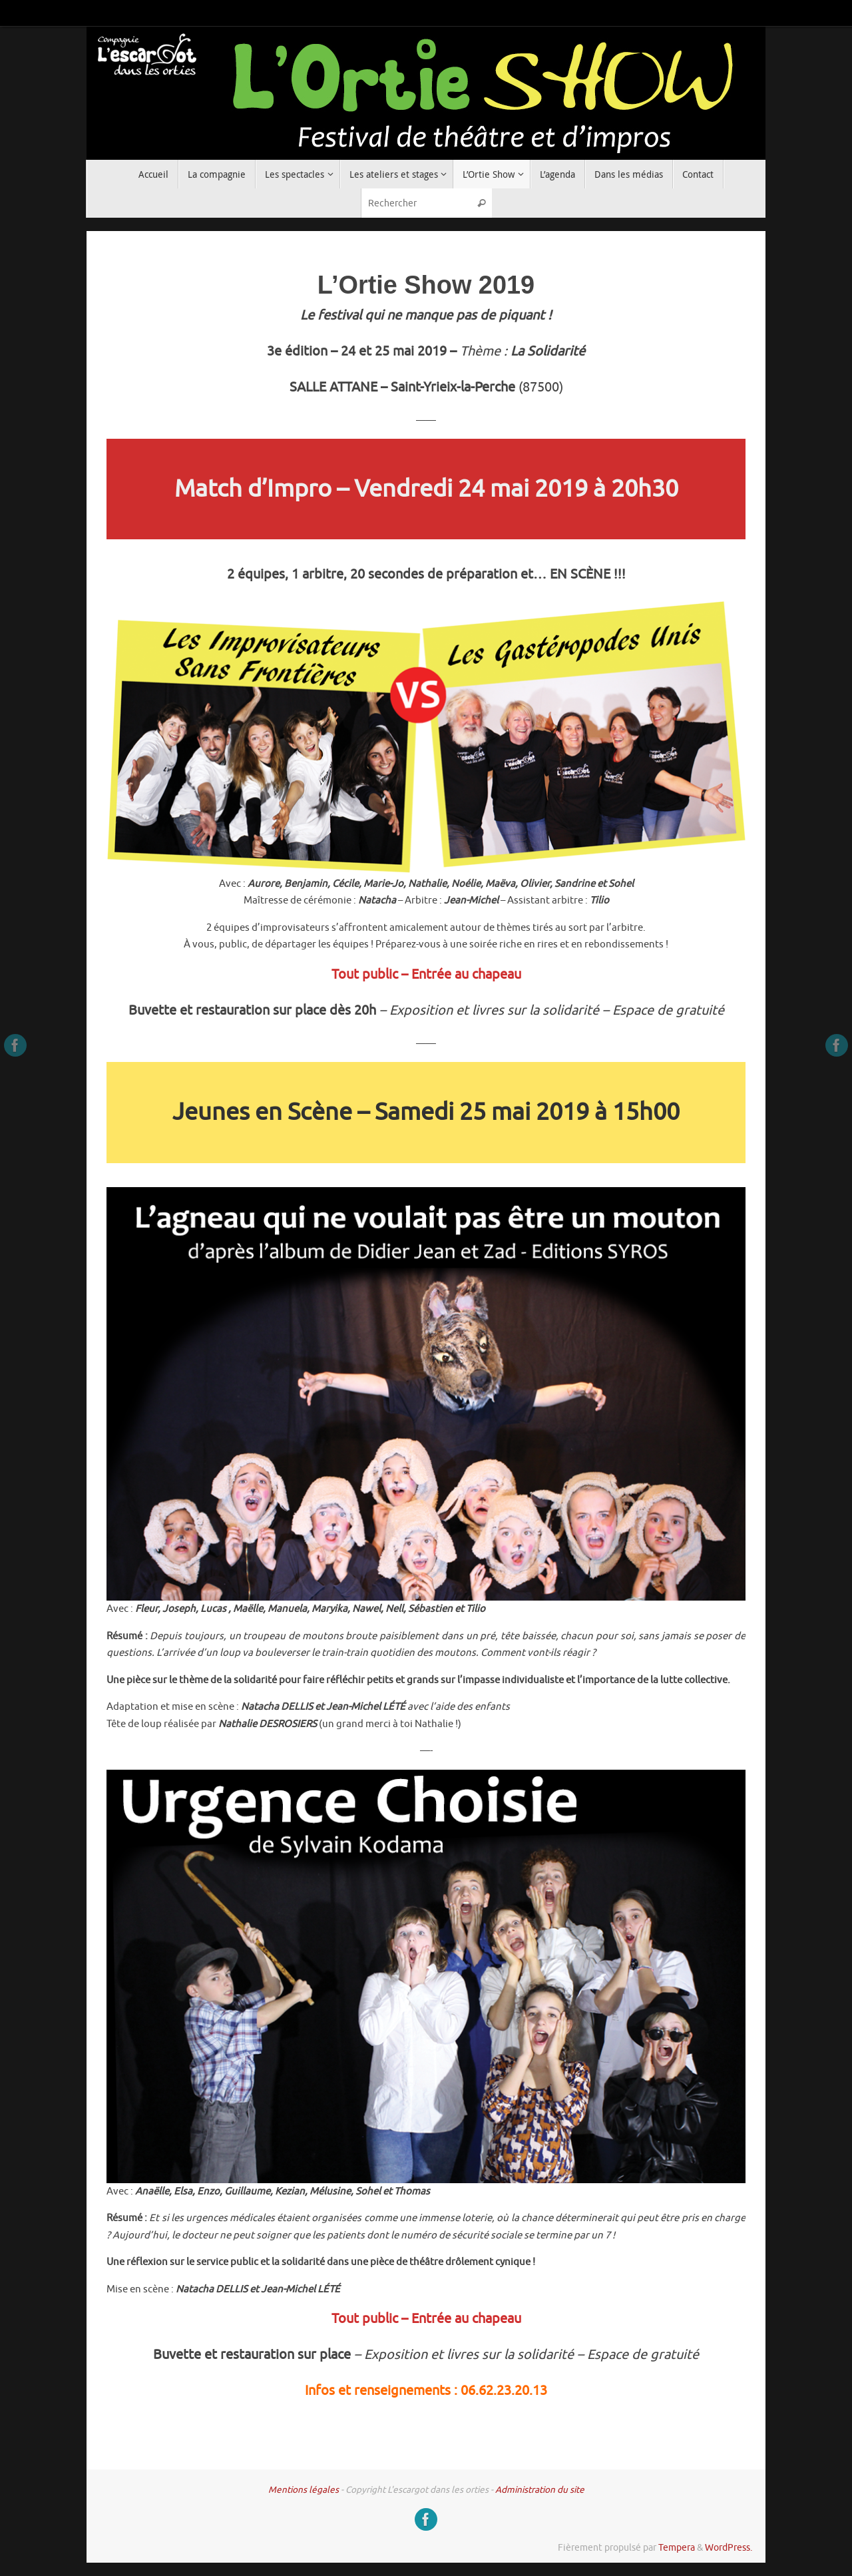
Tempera (676, 2547)
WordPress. (728, 2547)
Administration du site (539, 2489)
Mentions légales (303, 2489)
